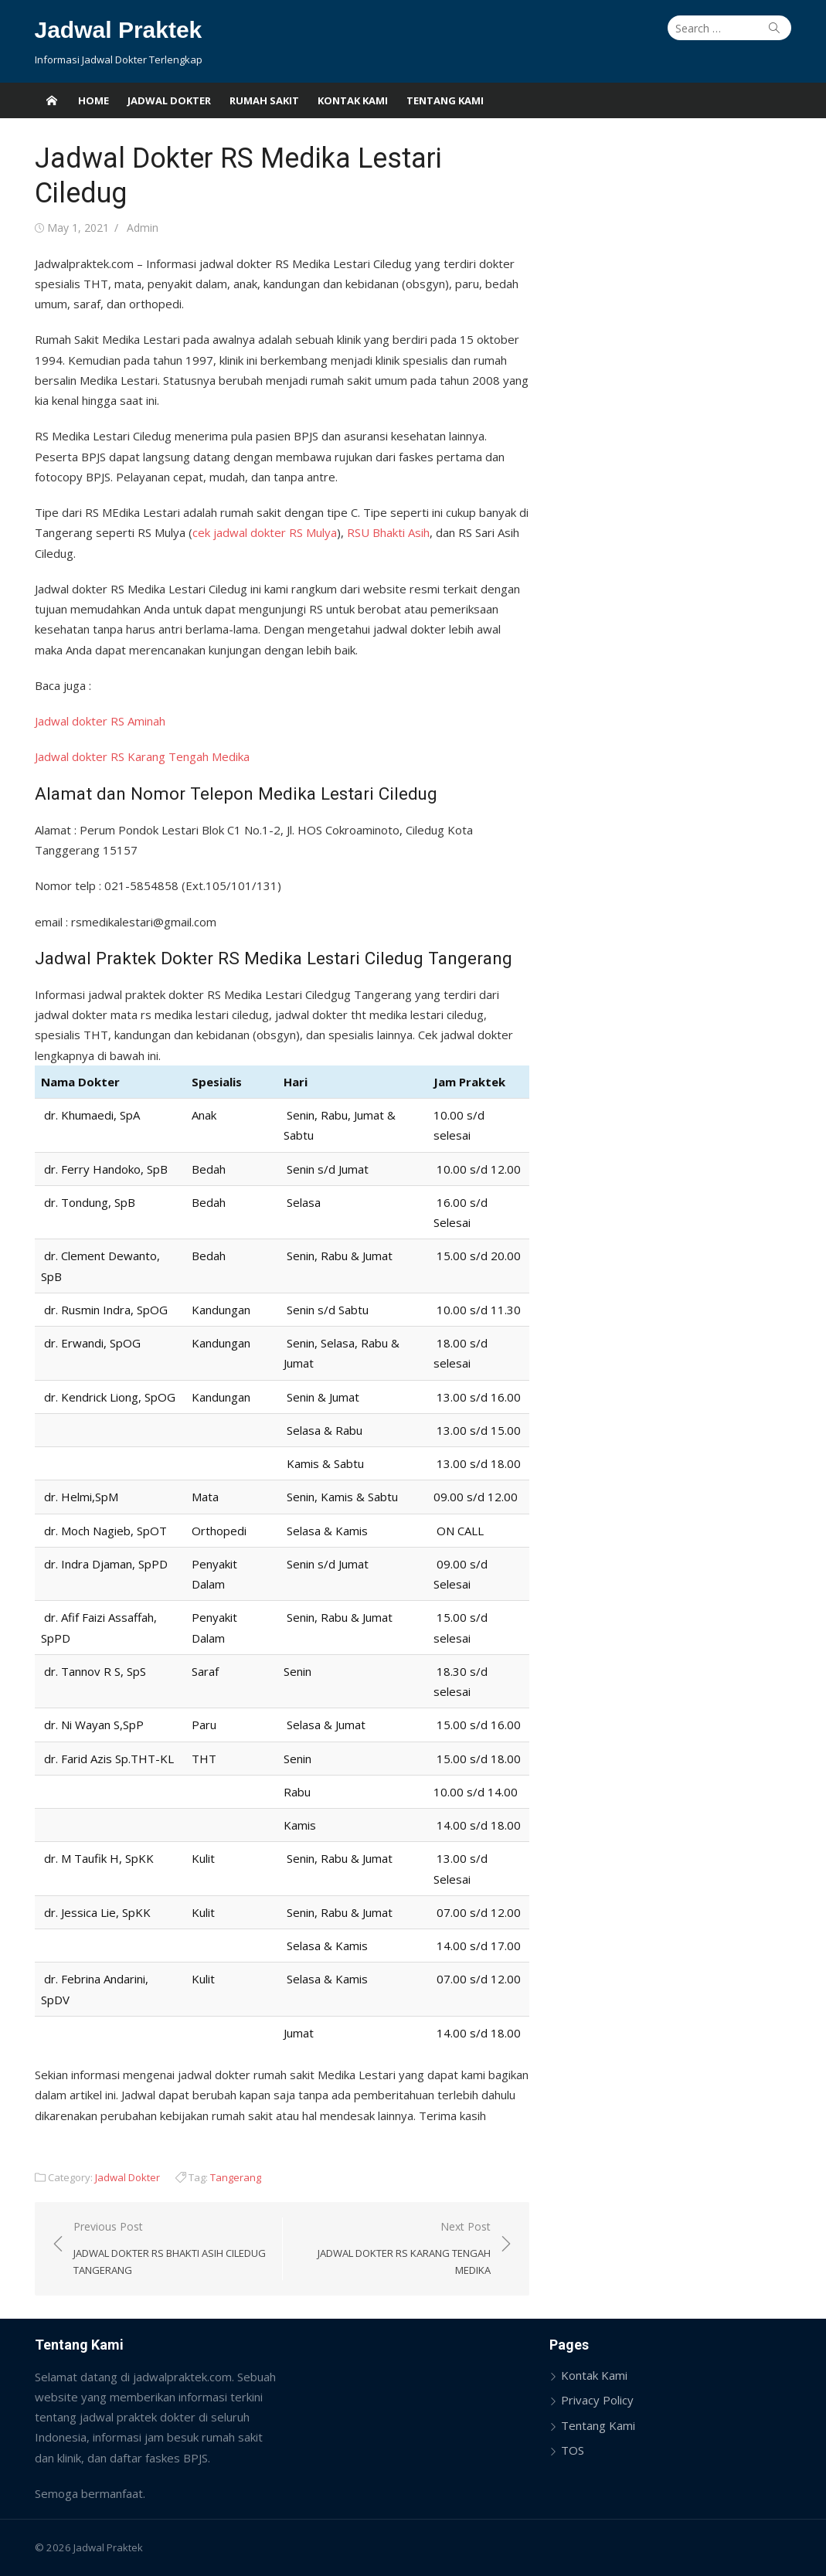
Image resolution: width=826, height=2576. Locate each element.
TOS (572, 2450)
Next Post (394, 2249)
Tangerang (235, 2177)
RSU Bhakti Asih (388, 532)
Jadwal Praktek (118, 29)
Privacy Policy (597, 2400)
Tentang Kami (445, 100)
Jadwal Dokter (169, 100)
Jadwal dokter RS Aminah (100, 721)
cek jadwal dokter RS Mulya (264, 532)
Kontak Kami (353, 100)
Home (93, 100)
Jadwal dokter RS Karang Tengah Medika (142, 756)
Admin (142, 227)
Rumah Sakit (264, 100)
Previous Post (170, 2249)
